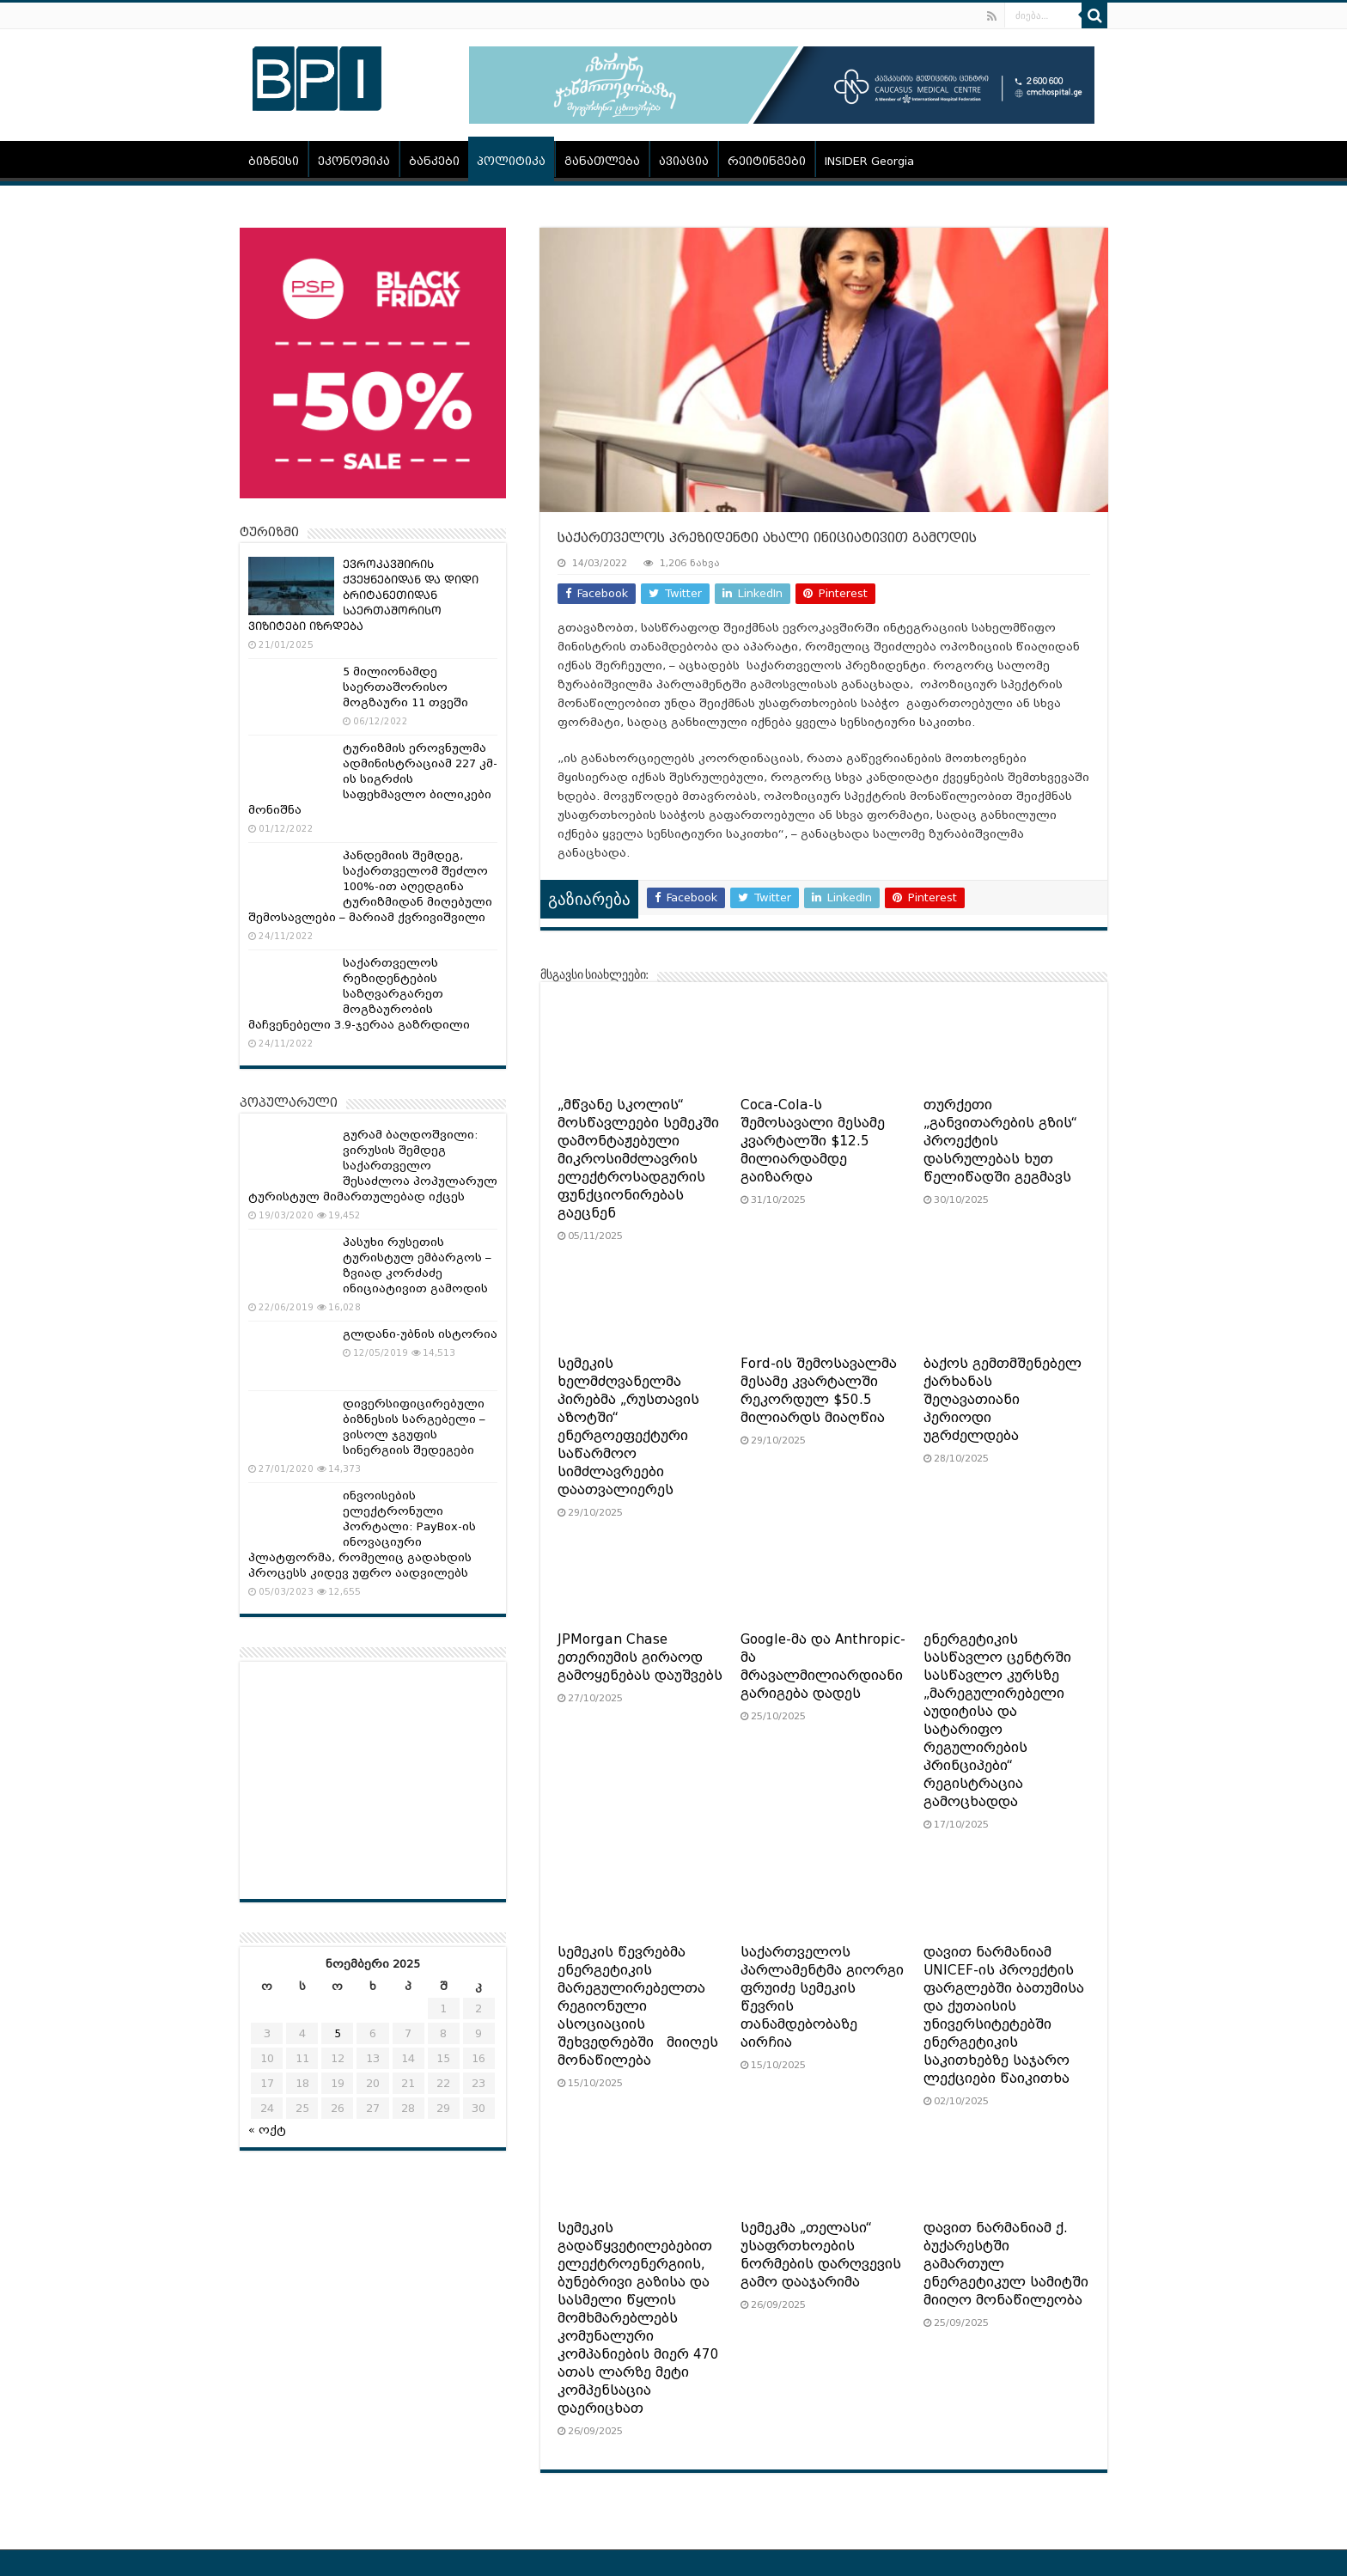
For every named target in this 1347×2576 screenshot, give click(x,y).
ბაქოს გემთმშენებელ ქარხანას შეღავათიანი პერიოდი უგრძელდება (1002, 1400)
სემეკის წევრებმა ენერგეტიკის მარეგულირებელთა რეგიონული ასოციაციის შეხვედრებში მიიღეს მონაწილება (638, 2006)
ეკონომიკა (354, 161)
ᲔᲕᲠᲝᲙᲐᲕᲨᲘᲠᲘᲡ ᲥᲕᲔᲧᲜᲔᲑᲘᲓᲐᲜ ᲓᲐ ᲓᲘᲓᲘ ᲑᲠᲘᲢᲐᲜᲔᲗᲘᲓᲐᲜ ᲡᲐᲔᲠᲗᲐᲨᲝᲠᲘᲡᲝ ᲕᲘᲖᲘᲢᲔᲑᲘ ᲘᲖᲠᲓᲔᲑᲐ (363, 595)
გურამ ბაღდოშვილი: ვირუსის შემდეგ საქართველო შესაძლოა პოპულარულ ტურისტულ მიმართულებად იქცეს (372, 1165)
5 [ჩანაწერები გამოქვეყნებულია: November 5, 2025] (337, 2033)
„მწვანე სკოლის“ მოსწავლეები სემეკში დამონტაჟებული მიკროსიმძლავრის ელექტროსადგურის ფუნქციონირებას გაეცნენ (638, 1159)
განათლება (602, 161)
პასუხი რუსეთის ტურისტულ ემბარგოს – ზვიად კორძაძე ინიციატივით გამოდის (417, 1265)
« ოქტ (267, 2129)
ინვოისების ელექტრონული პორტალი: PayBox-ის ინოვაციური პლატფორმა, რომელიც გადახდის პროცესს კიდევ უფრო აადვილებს (362, 1534)
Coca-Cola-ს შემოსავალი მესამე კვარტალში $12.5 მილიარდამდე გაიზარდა (813, 1141)
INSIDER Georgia (869, 161)
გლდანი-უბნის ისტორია (420, 1334)
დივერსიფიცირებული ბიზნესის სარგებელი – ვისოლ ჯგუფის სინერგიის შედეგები (414, 1426)
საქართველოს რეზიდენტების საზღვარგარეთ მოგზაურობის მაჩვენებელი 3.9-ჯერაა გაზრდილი (359, 993)
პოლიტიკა (511, 161)
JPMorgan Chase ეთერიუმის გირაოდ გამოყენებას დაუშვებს (640, 1657)
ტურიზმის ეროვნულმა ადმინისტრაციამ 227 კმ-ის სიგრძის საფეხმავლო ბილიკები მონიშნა (372, 779)
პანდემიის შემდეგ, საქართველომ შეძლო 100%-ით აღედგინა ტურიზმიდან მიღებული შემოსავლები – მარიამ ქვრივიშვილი (370, 886)
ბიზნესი (273, 161)
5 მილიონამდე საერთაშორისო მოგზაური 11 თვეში (405, 687)
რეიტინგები (767, 161)
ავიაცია (684, 161)
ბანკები (434, 161)
